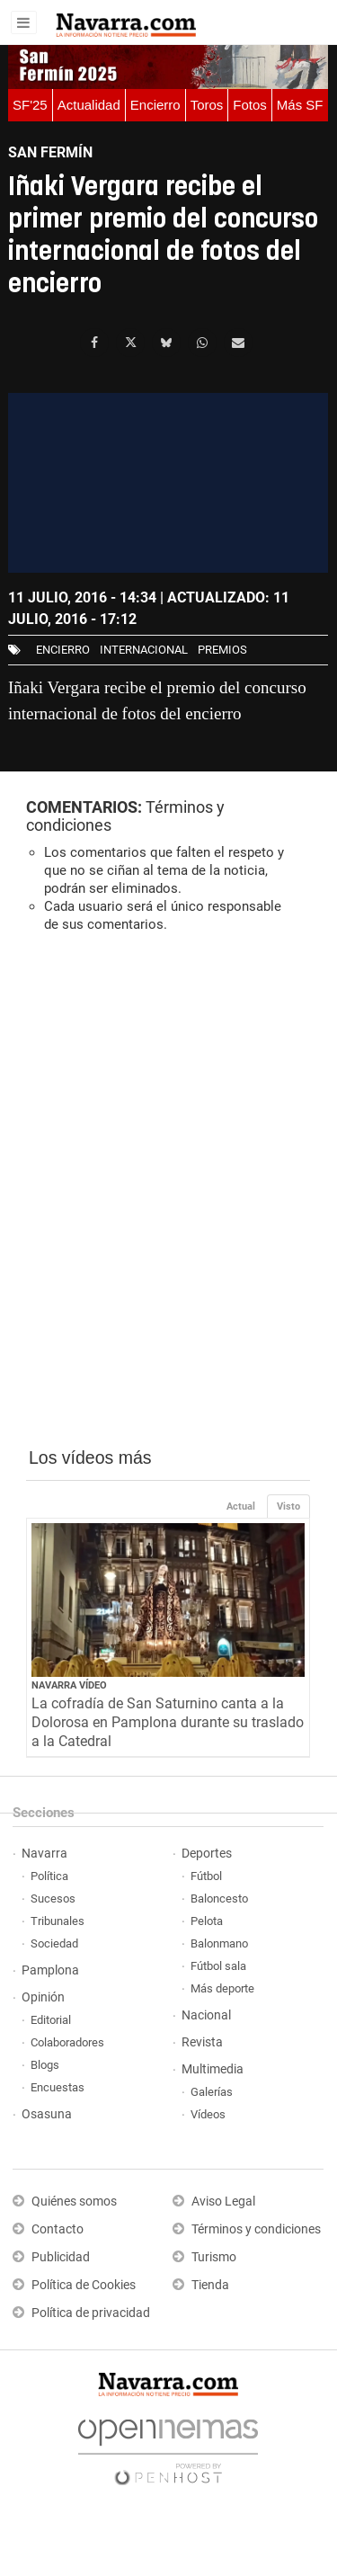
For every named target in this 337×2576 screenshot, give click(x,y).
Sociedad (54, 1943)
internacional (144, 649)
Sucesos (53, 1898)
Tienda (210, 2285)
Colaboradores (67, 2042)
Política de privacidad (90, 2313)
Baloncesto (219, 1898)
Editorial (51, 2020)
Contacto (57, 2229)
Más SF (300, 104)
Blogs (45, 2065)
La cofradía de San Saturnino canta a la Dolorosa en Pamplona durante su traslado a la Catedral (167, 1722)
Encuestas (57, 2087)
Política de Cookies (83, 2285)
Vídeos (208, 2114)
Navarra (44, 1853)
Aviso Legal (223, 2201)
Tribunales (57, 1921)
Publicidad (60, 2257)
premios (222, 649)
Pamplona (50, 1970)
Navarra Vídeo (69, 1685)
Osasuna (47, 2114)
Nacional (206, 2015)
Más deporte (222, 1988)
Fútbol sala (218, 1966)
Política (49, 1876)
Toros (207, 104)
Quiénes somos (74, 2201)
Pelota (207, 1921)
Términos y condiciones (256, 2229)
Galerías (212, 2092)
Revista (202, 2042)
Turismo (213, 2257)
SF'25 (30, 104)
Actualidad (89, 104)
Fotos (250, 104)
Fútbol (206, 1876)
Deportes (207, 1853)
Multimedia (213, 2069)
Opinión (43, 1997)
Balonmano (219, 1943)
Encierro (155, 104)
